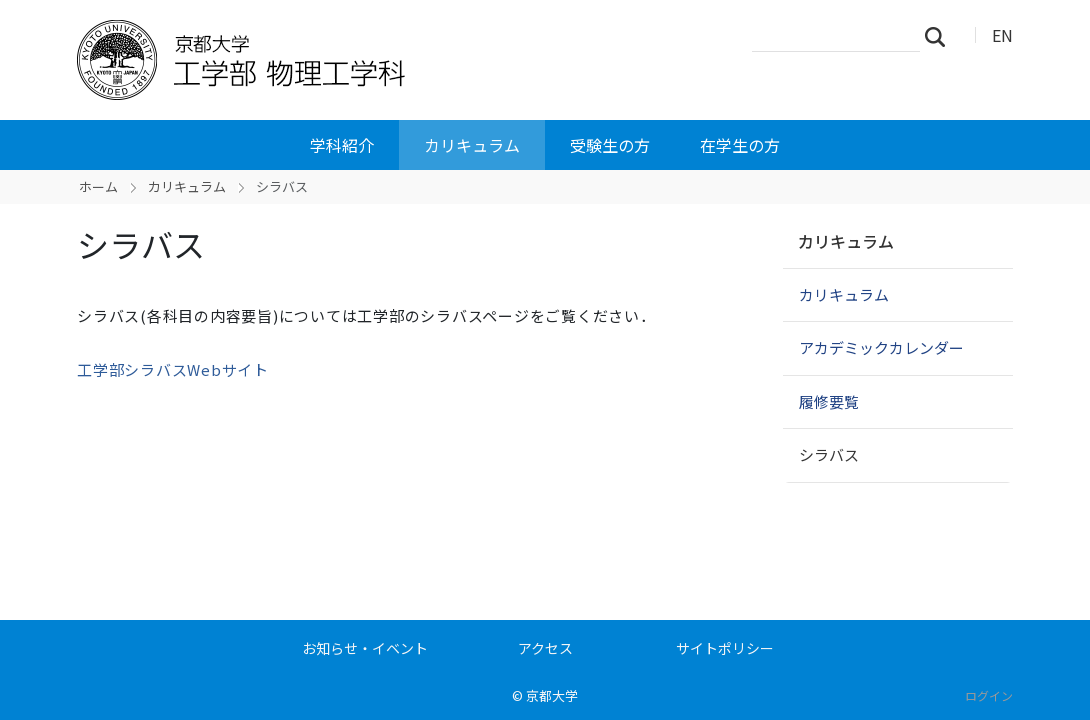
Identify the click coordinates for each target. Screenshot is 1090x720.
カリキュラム (472, 145)
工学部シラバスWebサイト (173, 369)
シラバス (829, 454)
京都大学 (552, 695)
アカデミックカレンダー (881, 347)
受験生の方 (610, 145)
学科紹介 (342, 145)
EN (1002, 35)
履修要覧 (829, 401)
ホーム (98, 186)
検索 (941, 36)
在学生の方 (740, 145)
